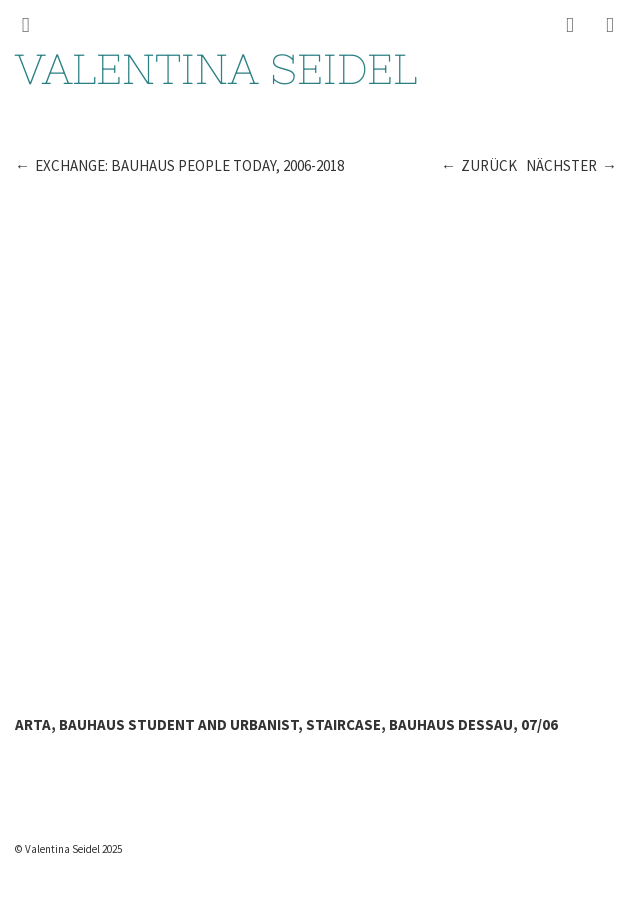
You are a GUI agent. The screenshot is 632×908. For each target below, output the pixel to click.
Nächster (561, 165)
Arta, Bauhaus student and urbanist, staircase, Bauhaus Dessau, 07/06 (286, 724)
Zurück (489, 165)
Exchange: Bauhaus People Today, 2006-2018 (189, 165)
